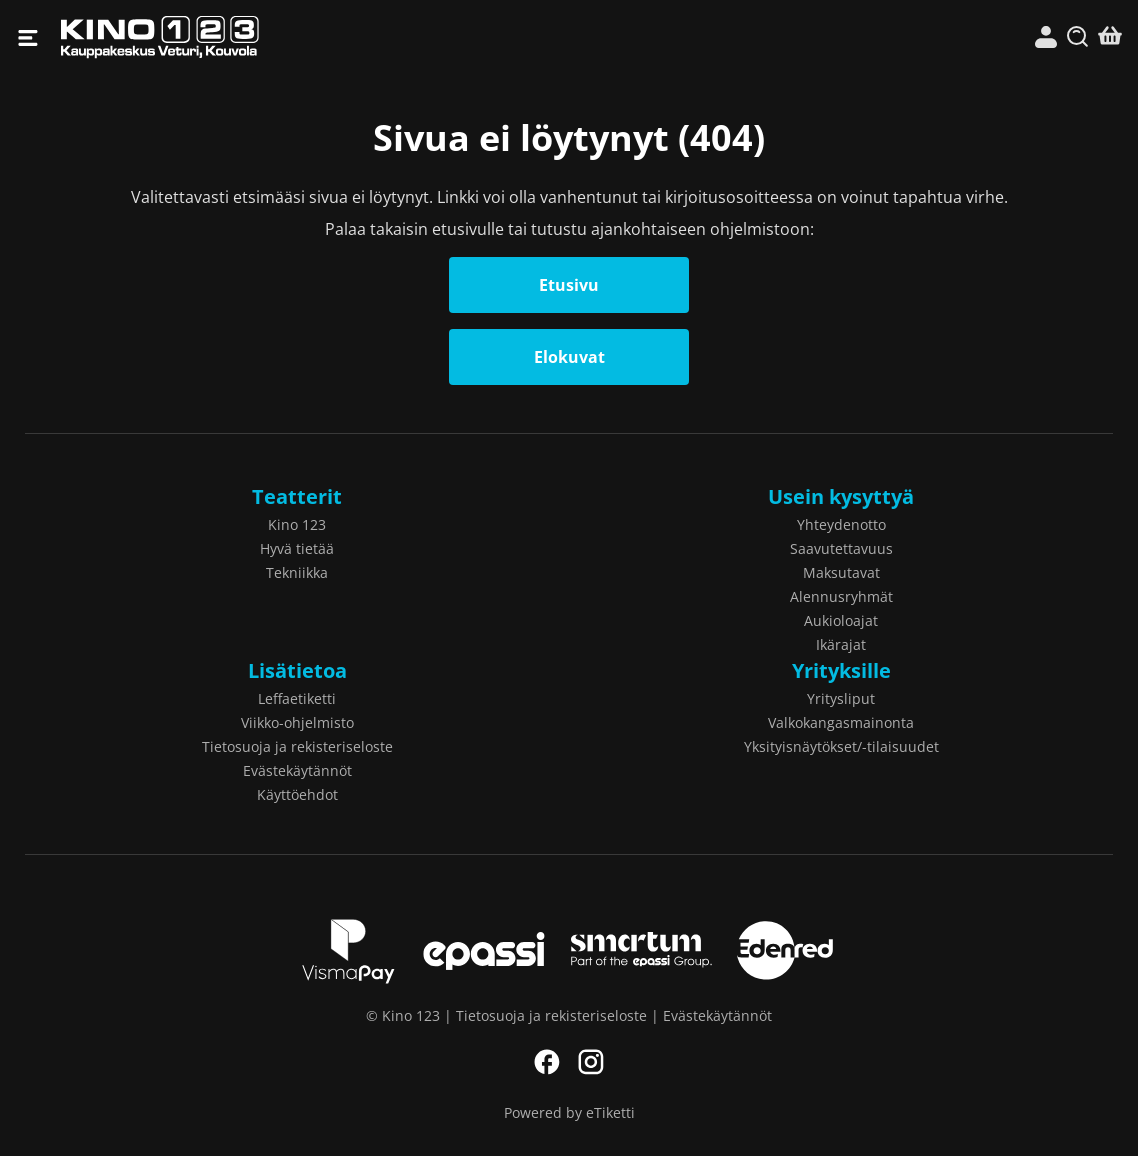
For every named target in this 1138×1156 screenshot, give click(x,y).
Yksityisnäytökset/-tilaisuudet (841, 746)
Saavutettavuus (841, 548)
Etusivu (569, 285)
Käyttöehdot (297, 794)
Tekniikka (297, 572)
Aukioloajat (841, 620)
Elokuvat (569, 357)
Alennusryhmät (841, 596)
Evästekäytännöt (297, 770)
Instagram (591, 1062)
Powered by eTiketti (569, 1112)
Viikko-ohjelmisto (297, 722)
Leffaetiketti (297, 698)
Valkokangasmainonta (841, 722)
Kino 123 (315, 37)
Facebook (547, 1062)
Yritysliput (841, 698)
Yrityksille (841, 670)
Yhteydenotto (841, 524)
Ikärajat (841, 644)
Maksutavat (841, 572)
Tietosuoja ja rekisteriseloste (297, 746)
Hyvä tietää (297, 548)
